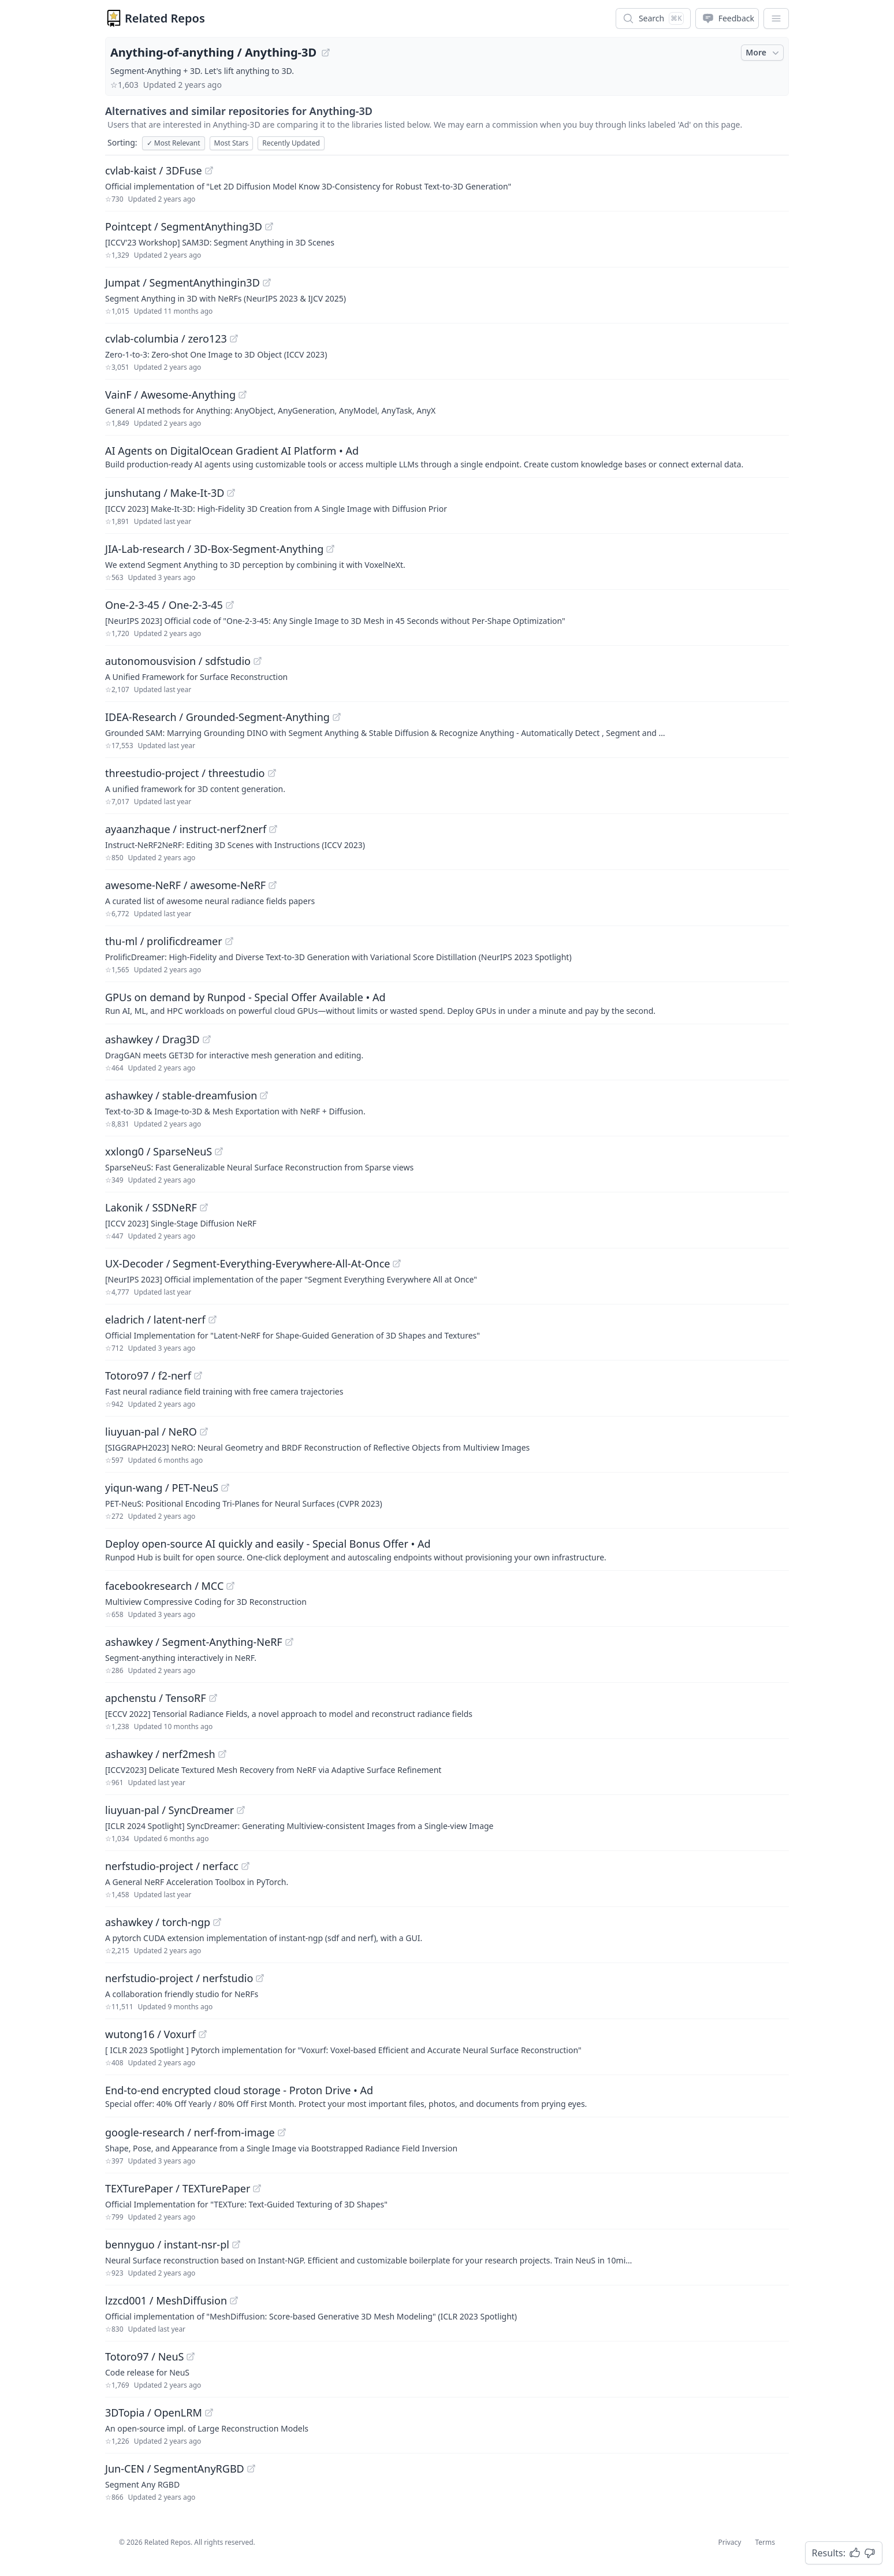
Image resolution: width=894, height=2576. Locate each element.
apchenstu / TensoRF (155, 1698)
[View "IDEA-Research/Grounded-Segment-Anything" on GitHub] (336, 717)
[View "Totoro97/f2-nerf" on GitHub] (198, 1375)
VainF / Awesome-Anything (170, 395)
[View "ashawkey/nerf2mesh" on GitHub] (222, 1754)
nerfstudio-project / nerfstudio (179, 1978)
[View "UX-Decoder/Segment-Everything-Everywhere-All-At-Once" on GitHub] (396, 1263)
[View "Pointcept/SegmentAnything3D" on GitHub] (269, 226)
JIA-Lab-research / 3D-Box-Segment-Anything (214, 549)
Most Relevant (173, 143)
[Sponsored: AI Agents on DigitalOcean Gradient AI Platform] (447, 456)
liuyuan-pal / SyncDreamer (169, 1810)
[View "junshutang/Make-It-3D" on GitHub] (231, 492)
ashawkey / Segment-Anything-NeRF (193, 1642)
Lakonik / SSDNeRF (151, 1207)
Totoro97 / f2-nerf (148, 1375)
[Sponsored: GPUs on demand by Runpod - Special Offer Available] (447, 1003)
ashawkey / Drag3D (152, 1039)
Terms (765, 2542)
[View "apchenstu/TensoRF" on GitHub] (213, 1698)
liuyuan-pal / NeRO (151, 1431)
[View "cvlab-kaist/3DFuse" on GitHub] (209, 170)
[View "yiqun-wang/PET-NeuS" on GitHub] (225, 1487)
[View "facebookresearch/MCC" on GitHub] (230, 1585)
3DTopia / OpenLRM (153, 2412)
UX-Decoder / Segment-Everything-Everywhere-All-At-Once (247, 1263)
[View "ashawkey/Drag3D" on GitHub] (206, 1039)
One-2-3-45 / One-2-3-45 (164, 605)
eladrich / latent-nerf (155, 1319)
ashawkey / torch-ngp (157, 1922)
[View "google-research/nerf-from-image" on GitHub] (281, 2132)
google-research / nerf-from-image (190, 2132)
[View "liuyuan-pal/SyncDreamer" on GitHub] (240, 1810)
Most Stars (231, 143)
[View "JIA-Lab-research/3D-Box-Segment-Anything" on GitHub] (330, 548)
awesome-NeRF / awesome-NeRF (185, 885)
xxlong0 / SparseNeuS (158, 1151)
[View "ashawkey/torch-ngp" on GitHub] (217, 1922)
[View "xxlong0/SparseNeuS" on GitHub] (219, 1151)
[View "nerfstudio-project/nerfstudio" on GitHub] (260, 1978)
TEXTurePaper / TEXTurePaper (177, 2188)
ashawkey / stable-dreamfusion (181, 1095)
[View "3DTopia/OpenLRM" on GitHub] (209, 2412)
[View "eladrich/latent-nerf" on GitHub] (212, 1319)
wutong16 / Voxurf (150, 2034)
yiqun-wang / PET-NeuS (161, 1488)
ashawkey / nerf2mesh (160, 1754)
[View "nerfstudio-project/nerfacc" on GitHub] (245, 1866)
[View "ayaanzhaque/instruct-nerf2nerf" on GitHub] (273, 829)
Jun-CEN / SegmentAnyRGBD (174, 2468)
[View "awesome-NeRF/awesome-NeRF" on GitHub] (272, 885)
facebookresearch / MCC (164, 1586)
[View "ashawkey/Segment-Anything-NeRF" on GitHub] (289, 1641)
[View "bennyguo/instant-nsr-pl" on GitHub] (236, 2244)
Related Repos (165, 18)
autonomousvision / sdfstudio (178, 661)
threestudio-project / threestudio (185, 773)
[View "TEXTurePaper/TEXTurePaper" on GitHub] (257, 2188)
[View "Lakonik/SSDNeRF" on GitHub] (203, 1207)
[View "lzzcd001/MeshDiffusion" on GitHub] (234, 2300)
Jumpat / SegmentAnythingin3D (182, 282)
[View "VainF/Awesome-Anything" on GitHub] (242, 394)
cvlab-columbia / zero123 (166, 338)
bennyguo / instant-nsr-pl (167, 2244)
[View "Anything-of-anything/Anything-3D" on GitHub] (325, 52)
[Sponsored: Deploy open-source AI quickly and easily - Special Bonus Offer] (447, 1549)
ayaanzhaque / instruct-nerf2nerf (185, 829)
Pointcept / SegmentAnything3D (183, 226)
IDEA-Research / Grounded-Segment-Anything (217, 717)
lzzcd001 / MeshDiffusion (166, 2300)
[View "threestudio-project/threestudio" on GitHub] (272, 773)
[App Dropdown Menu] (776, 18)
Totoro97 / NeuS (144, 2356)
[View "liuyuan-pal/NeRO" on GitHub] (203, 1431)
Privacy (729, 2542)
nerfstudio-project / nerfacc (172, 1866)
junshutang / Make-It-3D (164, 493)
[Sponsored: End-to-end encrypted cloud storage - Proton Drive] (447, 2096)
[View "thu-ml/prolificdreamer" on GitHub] (229, 941)
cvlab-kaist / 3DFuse (153, 170)
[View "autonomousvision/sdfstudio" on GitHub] (257, 661)
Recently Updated (291, 143)
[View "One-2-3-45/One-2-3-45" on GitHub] (229, 604)
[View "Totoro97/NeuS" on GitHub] (190, 2356)
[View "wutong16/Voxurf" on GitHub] (202, 2034)
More (763, 52)
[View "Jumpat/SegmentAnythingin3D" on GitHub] (266, 282)
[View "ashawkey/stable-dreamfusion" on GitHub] (264, 1095)
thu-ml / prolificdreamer (163, 941)
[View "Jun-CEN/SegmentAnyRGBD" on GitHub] (251, 2468)
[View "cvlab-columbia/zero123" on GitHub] (234, 338)
